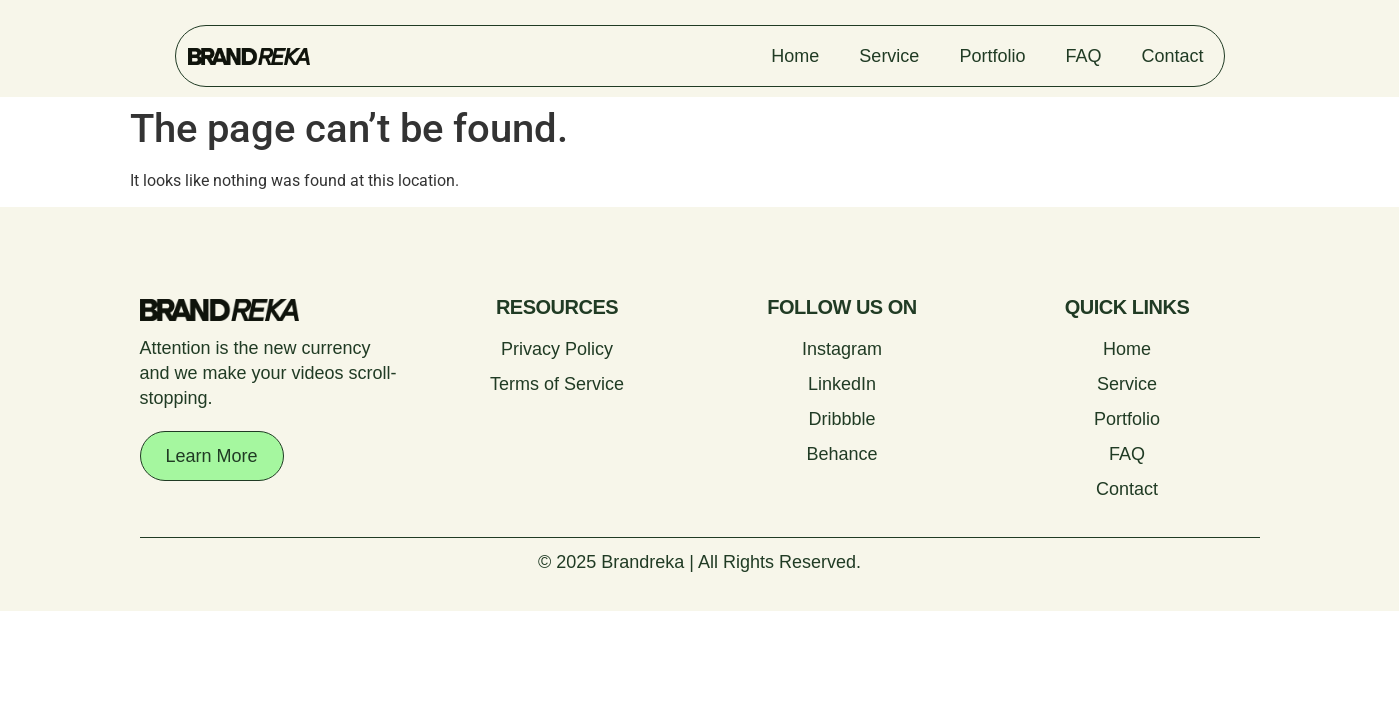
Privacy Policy (557, 349)
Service (889, 56)
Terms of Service (557, 384)
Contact (1172, 56)
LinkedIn (842, 384)
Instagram (842, 349)
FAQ (1083, 56)
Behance (841, 454)
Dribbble (841, 419)
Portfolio (992, 56)
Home (795, 56)
